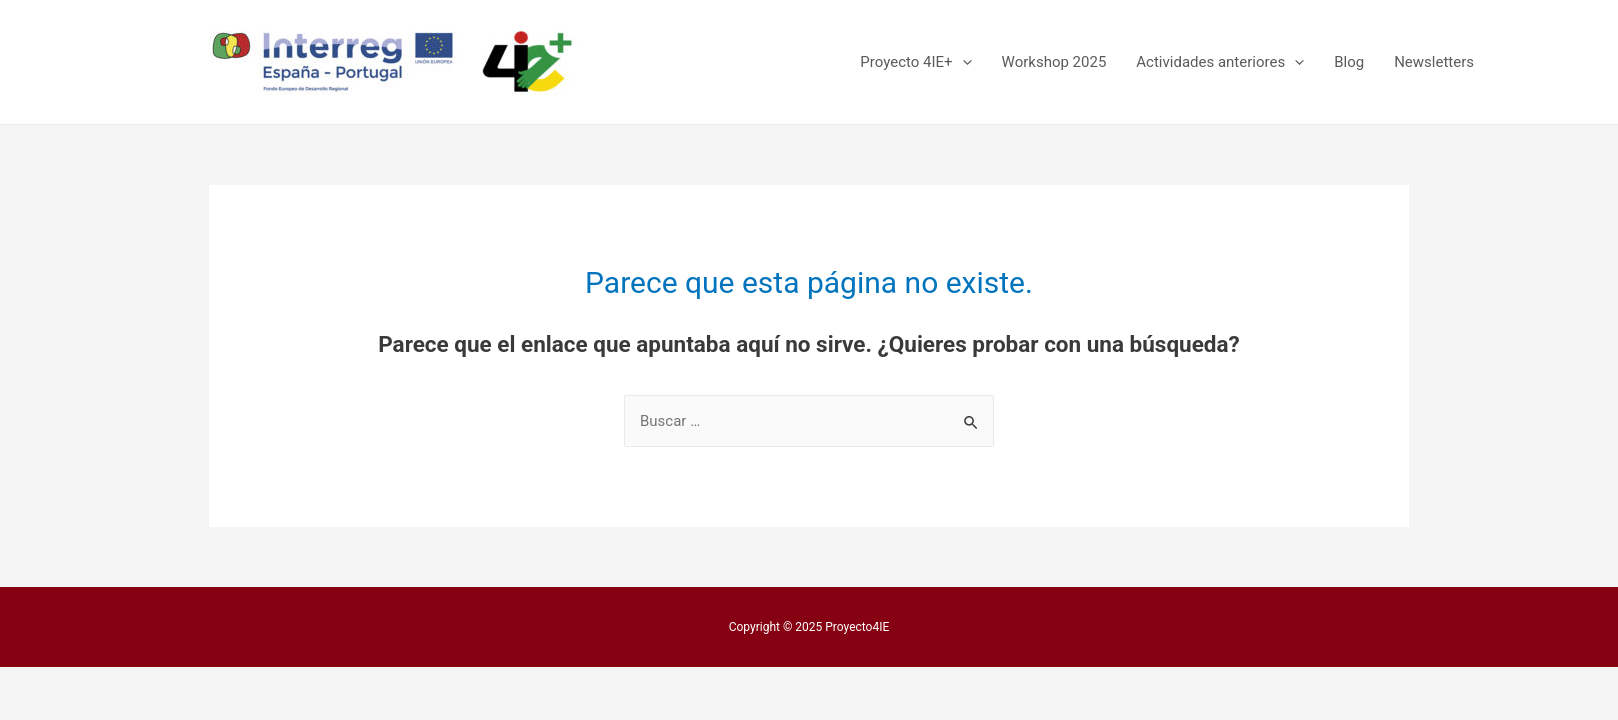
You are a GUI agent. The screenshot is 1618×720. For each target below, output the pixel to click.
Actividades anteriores (1220, 62)
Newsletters (1434, 62)
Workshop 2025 (1054, 62)
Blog (1349, 62)
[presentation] (962, 62)
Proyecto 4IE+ (915, 62)
